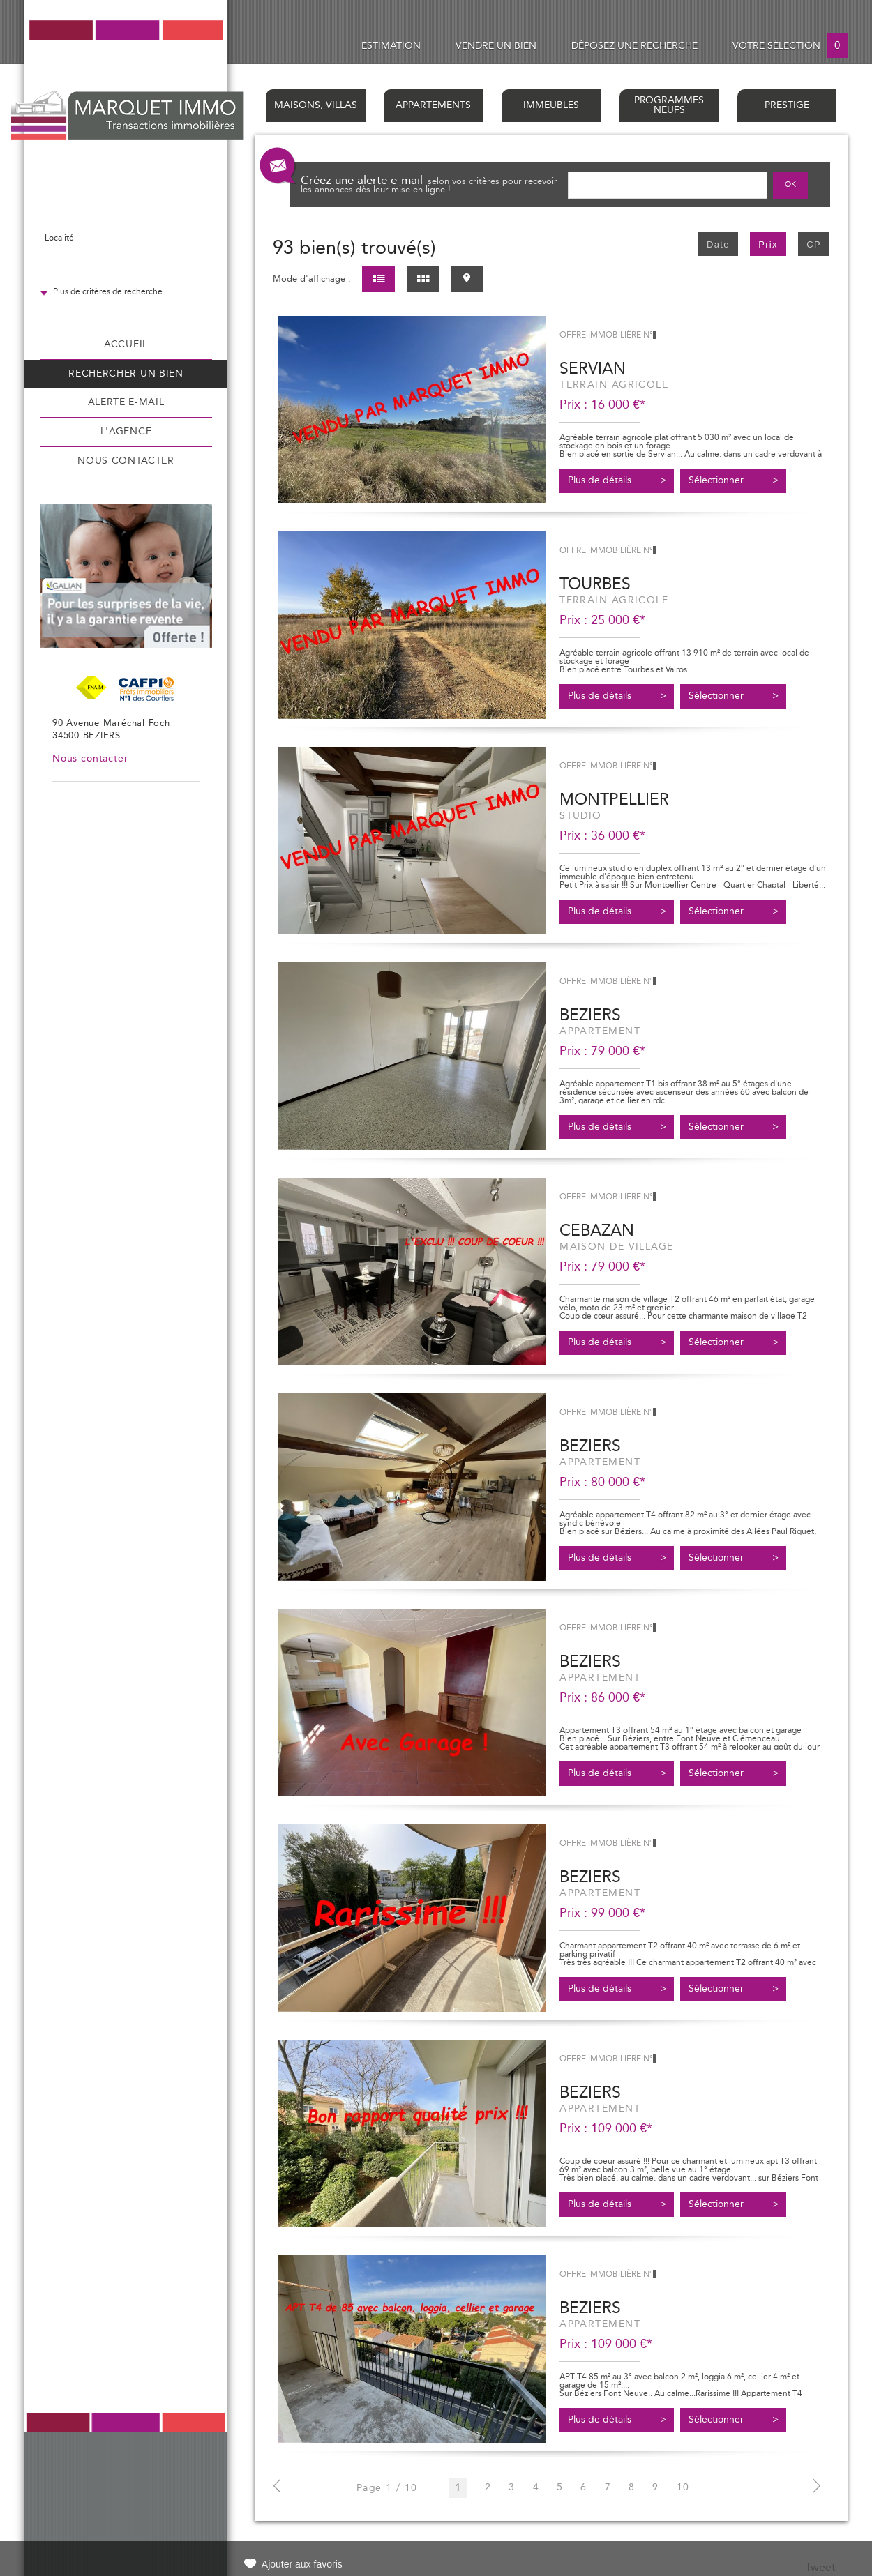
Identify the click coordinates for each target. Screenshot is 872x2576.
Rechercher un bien (125, 374)
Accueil (126, 344)
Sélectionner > (734, 480)
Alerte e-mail (126, 402)
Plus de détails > (617, 480)
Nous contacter (125, 461)
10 (683, 2488)
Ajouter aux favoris (302, 2564)
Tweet (820, 2567)
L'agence (125, 432)
